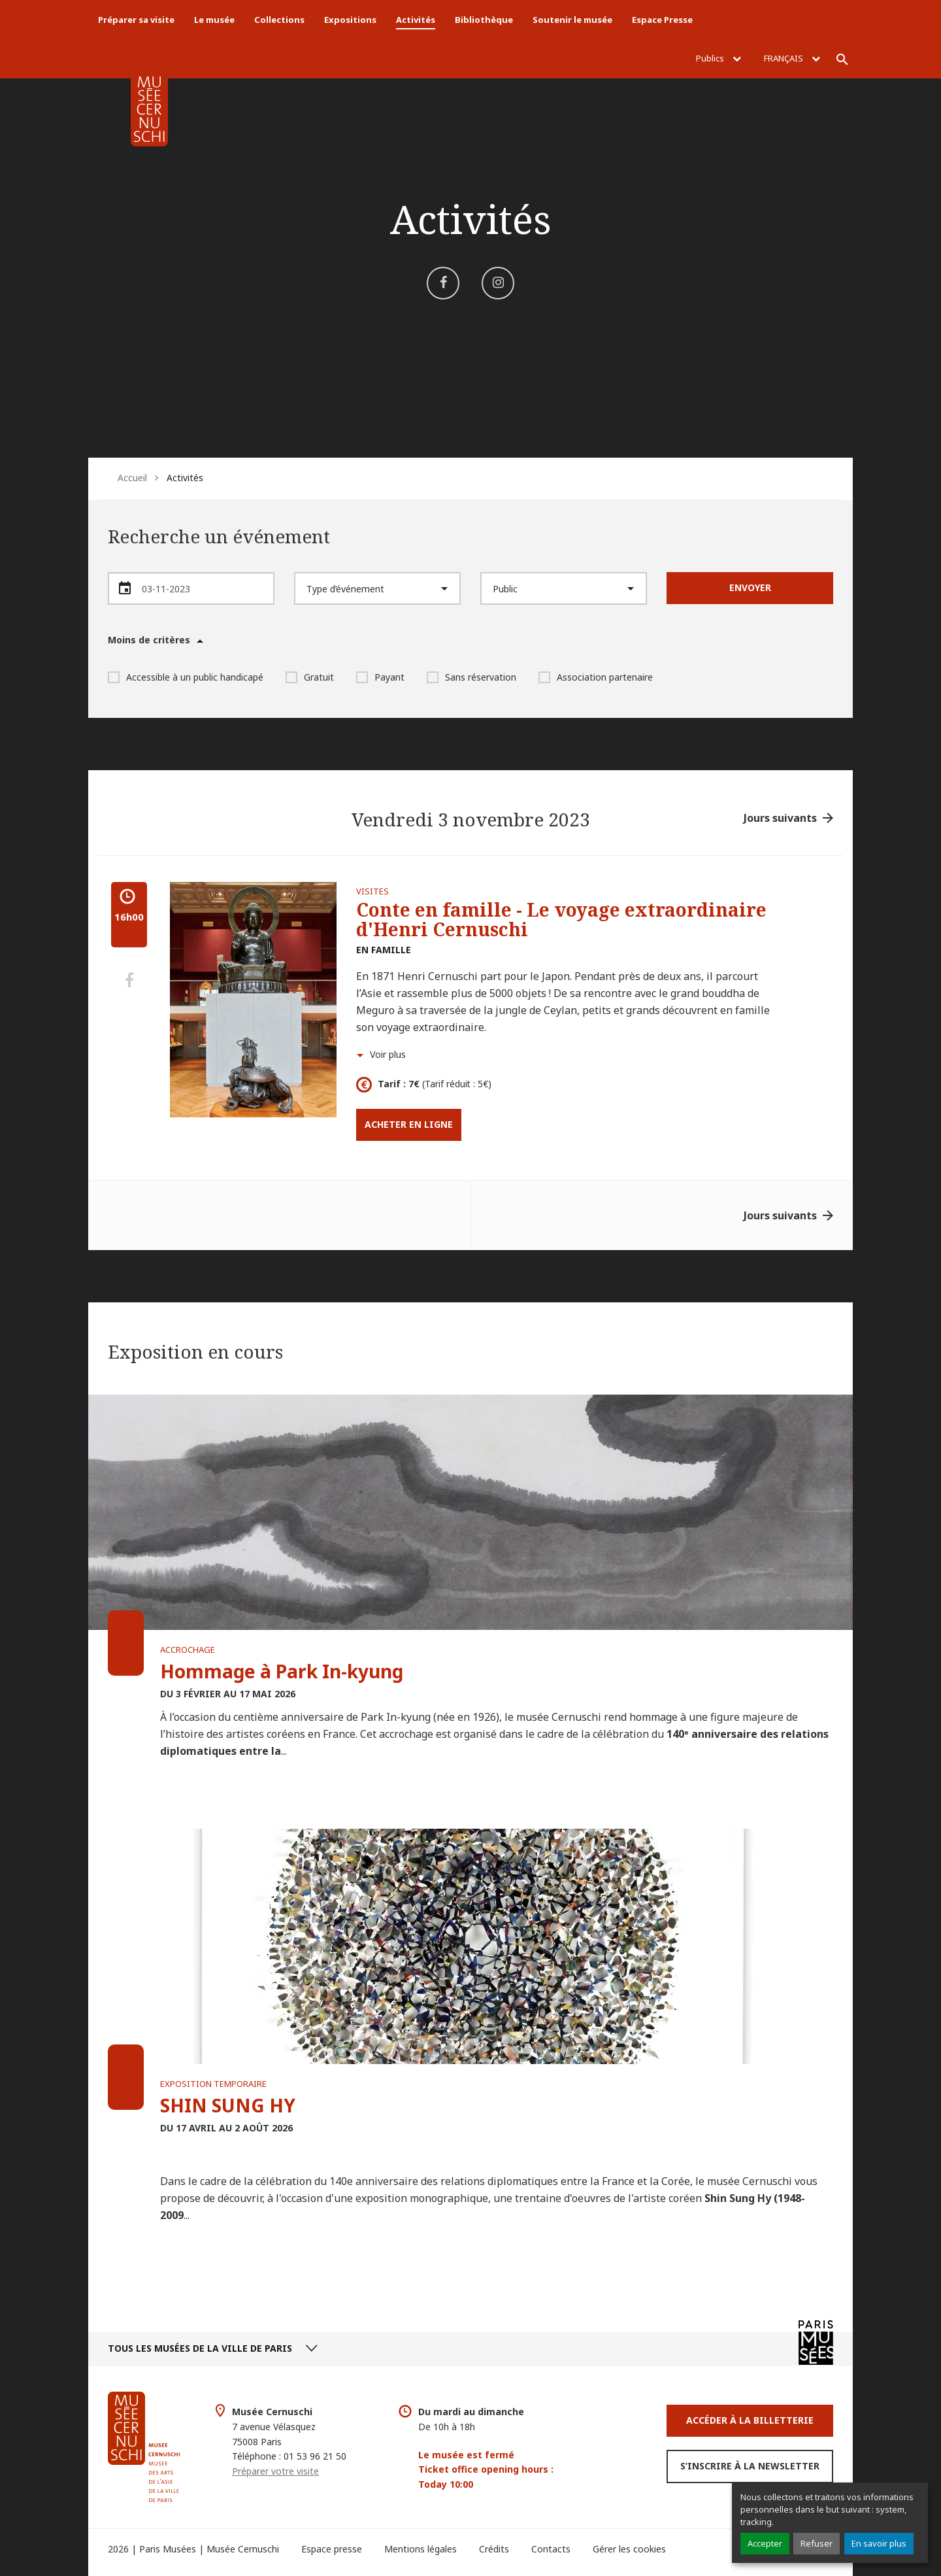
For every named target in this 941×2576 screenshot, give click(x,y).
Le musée (214, 19)
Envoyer (750, 587)
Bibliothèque (484, 19)
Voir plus (388, 1054)
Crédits (494, 2549)
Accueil (132, 477)
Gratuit (310, 677)
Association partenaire (595, 677)
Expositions (350, 19)
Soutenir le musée (572, 19)
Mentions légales (420, 2549)
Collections (279, 19)
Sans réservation (471, 677)
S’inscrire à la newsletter (749, 2466)
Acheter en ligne (409, 1124)
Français (792, 58)
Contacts (550, 2549)
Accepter (765, 2543)
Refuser (817, 2543)
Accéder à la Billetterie (750, 2420)
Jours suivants (780, 818)
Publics (718, 58)
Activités (415, 19)
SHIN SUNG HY (227, 2105)
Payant (380, 677)
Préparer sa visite (136, 19)
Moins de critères (149, 640)
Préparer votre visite (275, 2471)
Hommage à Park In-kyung (281, 1671)
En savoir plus (878, 2543)
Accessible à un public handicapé (185, 677)
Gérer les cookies (629, 2549)
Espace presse (331, 2549)
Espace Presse (662, 19)
